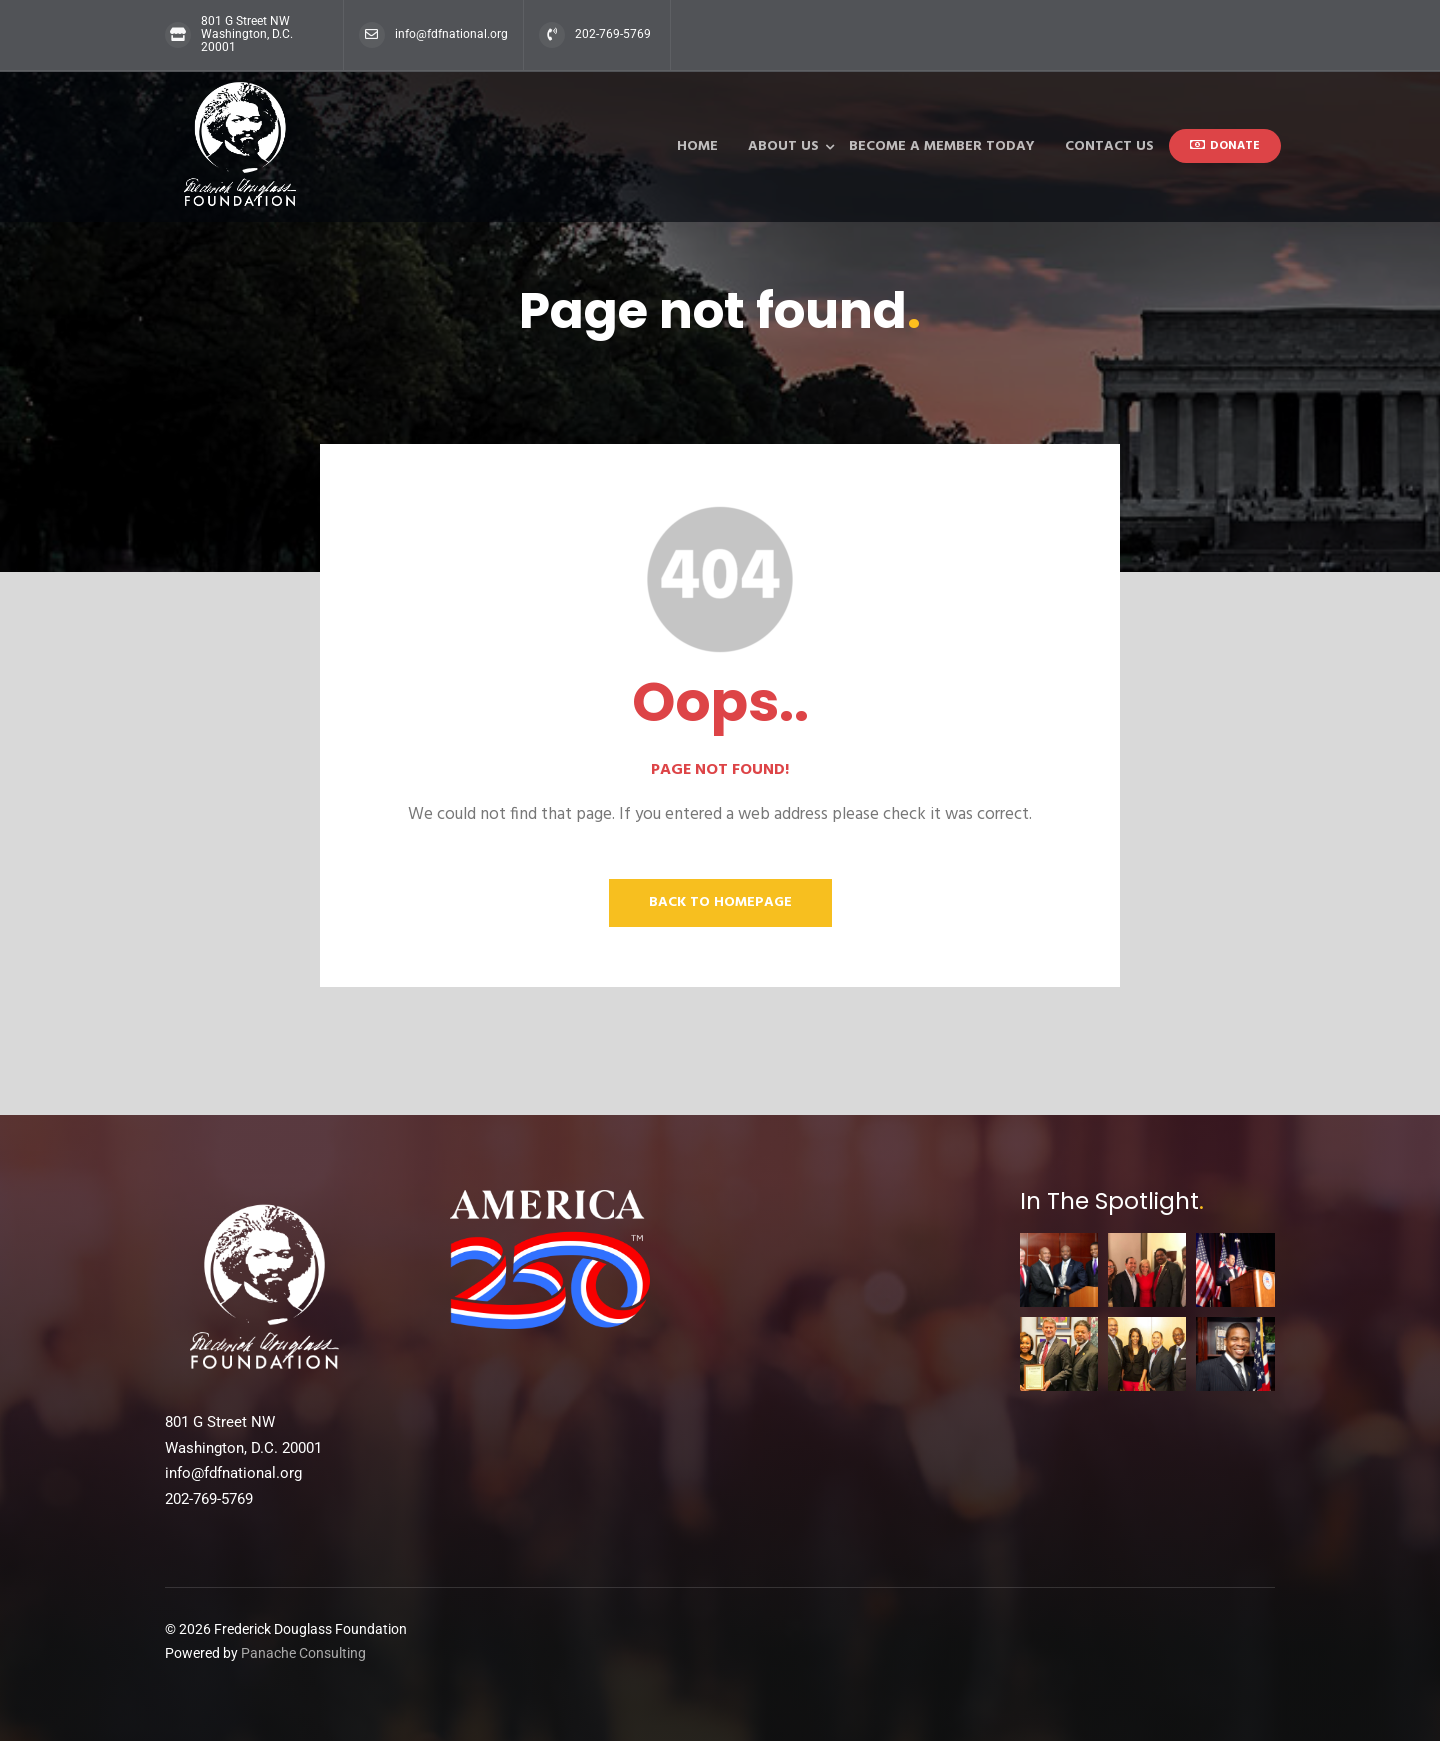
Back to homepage (720, 902)
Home (697, 146)
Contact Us (1109, 146)
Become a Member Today (942, 146)
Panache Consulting (303, 1653)
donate (1225, 146)
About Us (783, 146)
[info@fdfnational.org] (372, 35)
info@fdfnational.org (451, 34)
